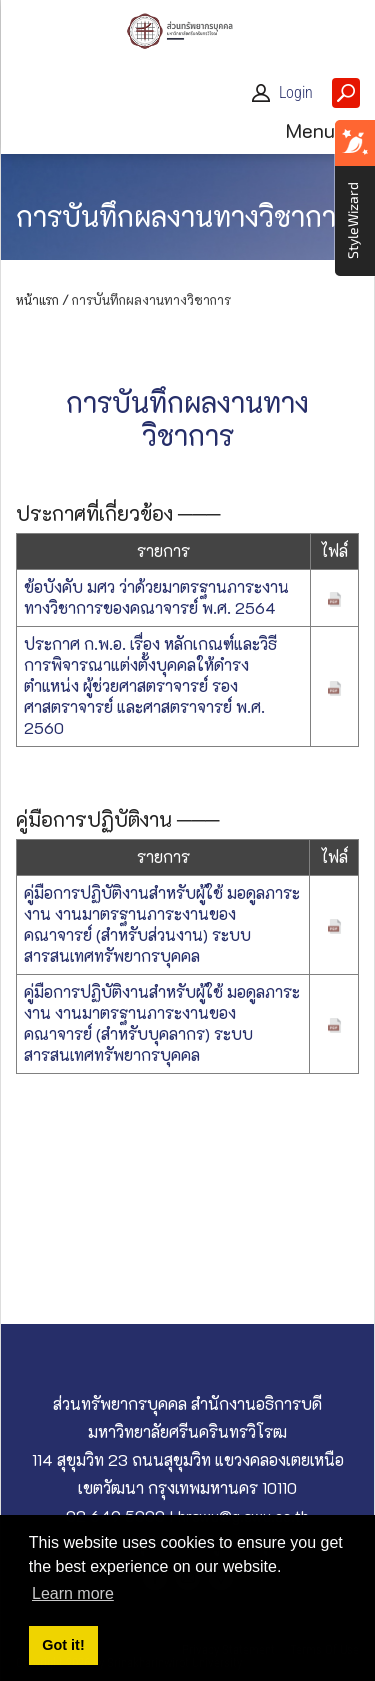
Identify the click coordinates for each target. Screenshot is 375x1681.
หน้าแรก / (42, 299)
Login (296, 92)
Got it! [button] (63, 1645)
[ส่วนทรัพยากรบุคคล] (188, 29)
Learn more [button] (73, 1593)
